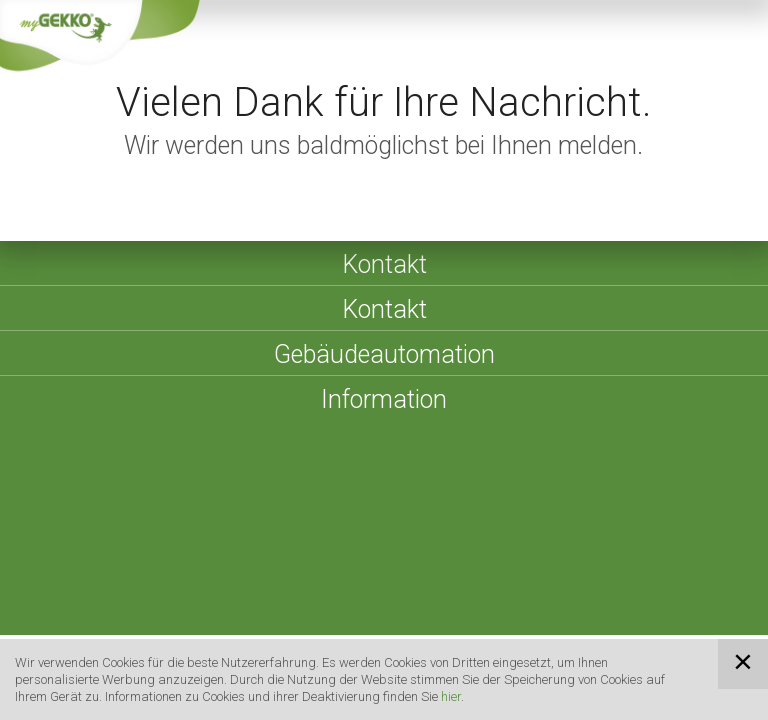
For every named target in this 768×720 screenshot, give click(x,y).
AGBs (430, 502)
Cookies (670, 502)
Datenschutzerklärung (545, 502)
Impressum (272, 502)
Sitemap (361, 502)
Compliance (90, 527)
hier (451, 696)
